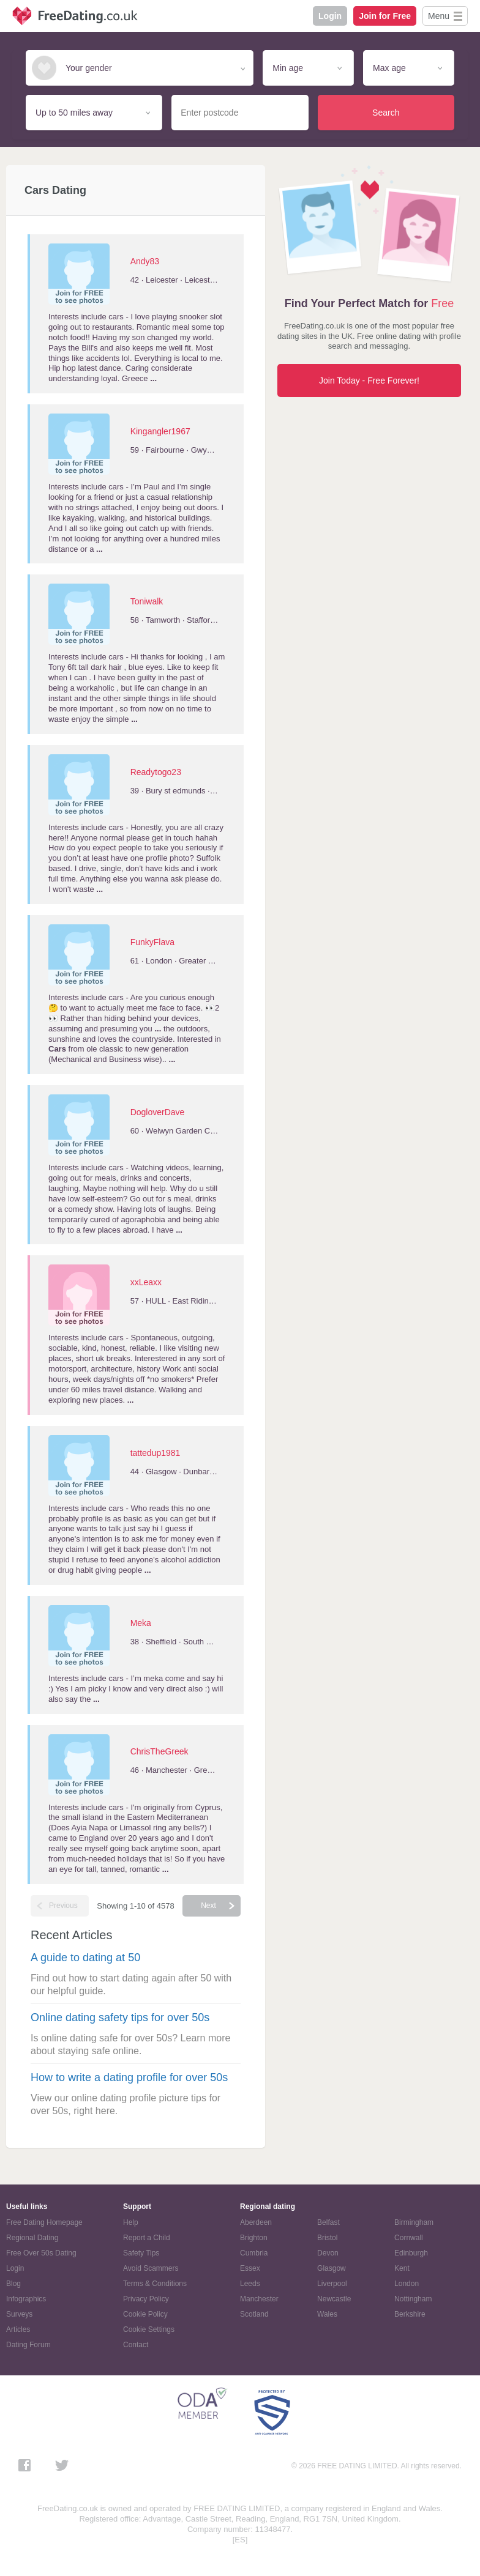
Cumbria (254, 2253)
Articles (18, 2329)
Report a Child (146, 2237)
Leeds (250, 2283)
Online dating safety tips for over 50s (120, 2017)
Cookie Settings (148, 2329)
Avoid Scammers (150, 2268)
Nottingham (413, 2299)
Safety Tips (141, 2253)
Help (130, 2222)
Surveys (19, 2314)
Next (208, 1905)
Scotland (254, 2314)
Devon (328, 2253)
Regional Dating (32, 2237)
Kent (402, 2268)
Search (385, 112)
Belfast (328, 2222)
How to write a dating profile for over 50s (129, 2077)
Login (330, 16)
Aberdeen (256, 2222)
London (406, 2283)
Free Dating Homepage (44, 2222)
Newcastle (334, 2299)
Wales (327, 2314)
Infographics (26, 2299)
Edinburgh (411, 2253)
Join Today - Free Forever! (369, 380)
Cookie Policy (145, 2314)
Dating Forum (28, 2344)
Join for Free (385, 16)
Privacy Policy (146, 2299)
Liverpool (332, 2283)
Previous (63, 1905)
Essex (250, 2268)
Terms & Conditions (155, 2283)
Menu (438, 16)
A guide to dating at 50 (85, 1957)
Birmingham (413, 2222)
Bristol (327, 2237)
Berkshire (410, 2314)
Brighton (254, 2237)
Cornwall (408, 2237)
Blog (13, 2283)
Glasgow (331, 2268)
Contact (135, 2344)
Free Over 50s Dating (41, 2253)
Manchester (259, 2299)
